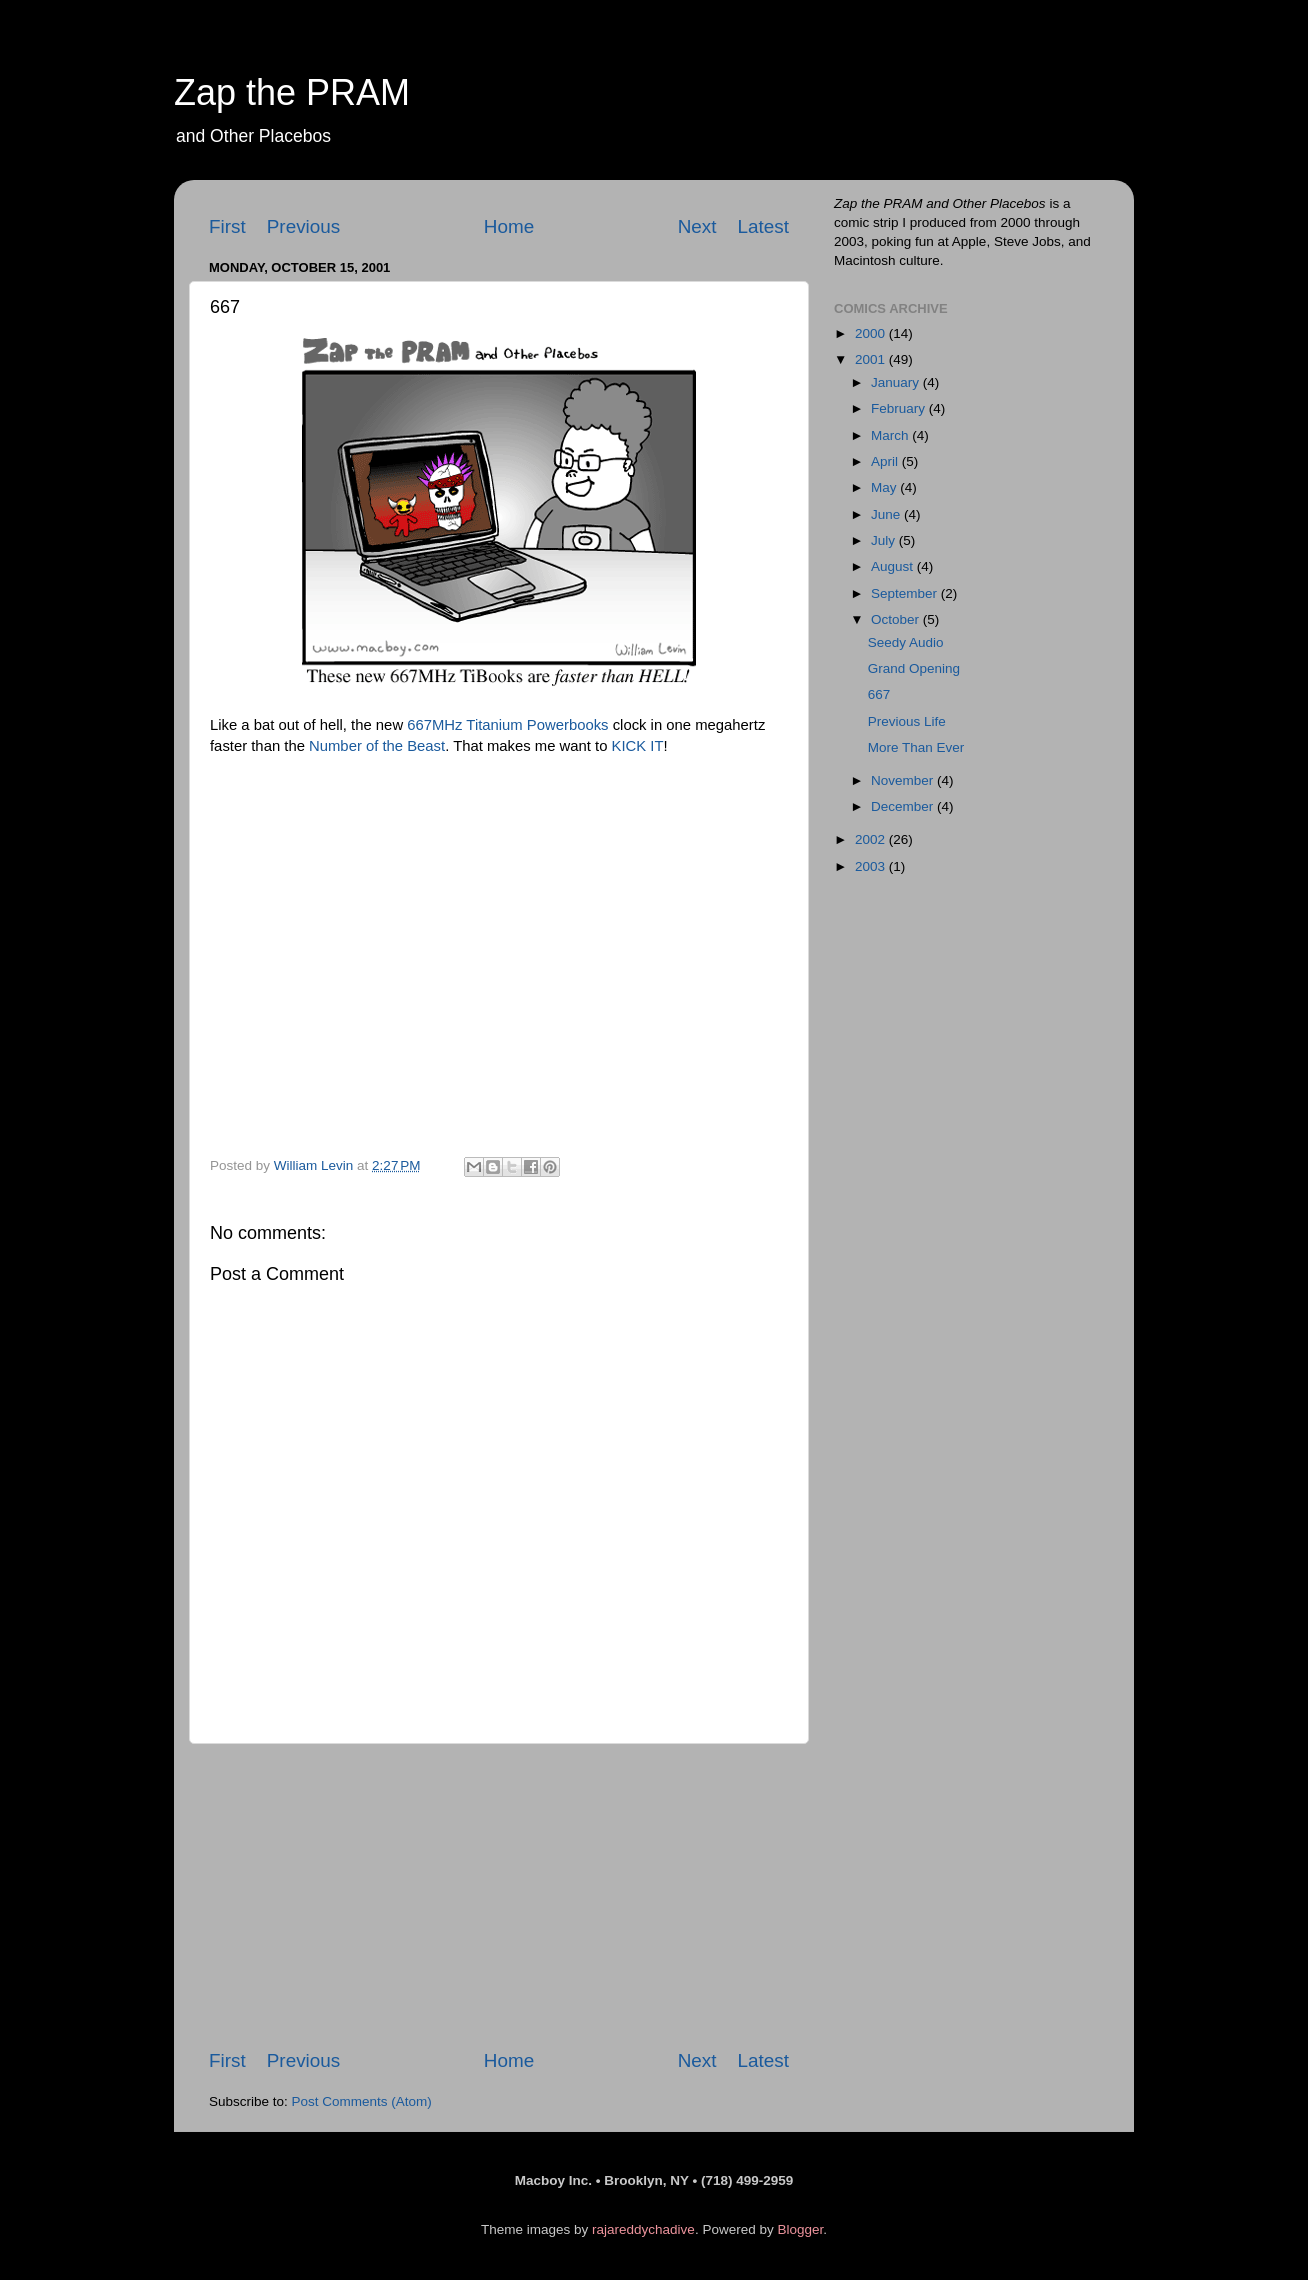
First (227, 226)
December (904, 806)
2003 (872, 866)
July (885, 540)
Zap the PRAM (292, 92)
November (904, 780)
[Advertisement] (499, 1896)
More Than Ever (916, 747)
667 (879, 694)
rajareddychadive (643, 2229)
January (897, 382)
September (906, 593)
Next (697, 226)
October (897, 619)
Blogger (800, 2229)
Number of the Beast (377, 746)
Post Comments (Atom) (362, 2101)
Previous (304, 226)
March (891, 435)
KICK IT (638, 746)
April (886, 461)
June (887, 514)
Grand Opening (914, 668)
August (894, 566)
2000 (872, 333)
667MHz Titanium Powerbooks (507, 725)
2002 (872, 839)
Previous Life (907, 721)
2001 (872, 359)
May (885, 487)
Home (509, 226)
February (900, 408)
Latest (763, 226)
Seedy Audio (906, 642)
